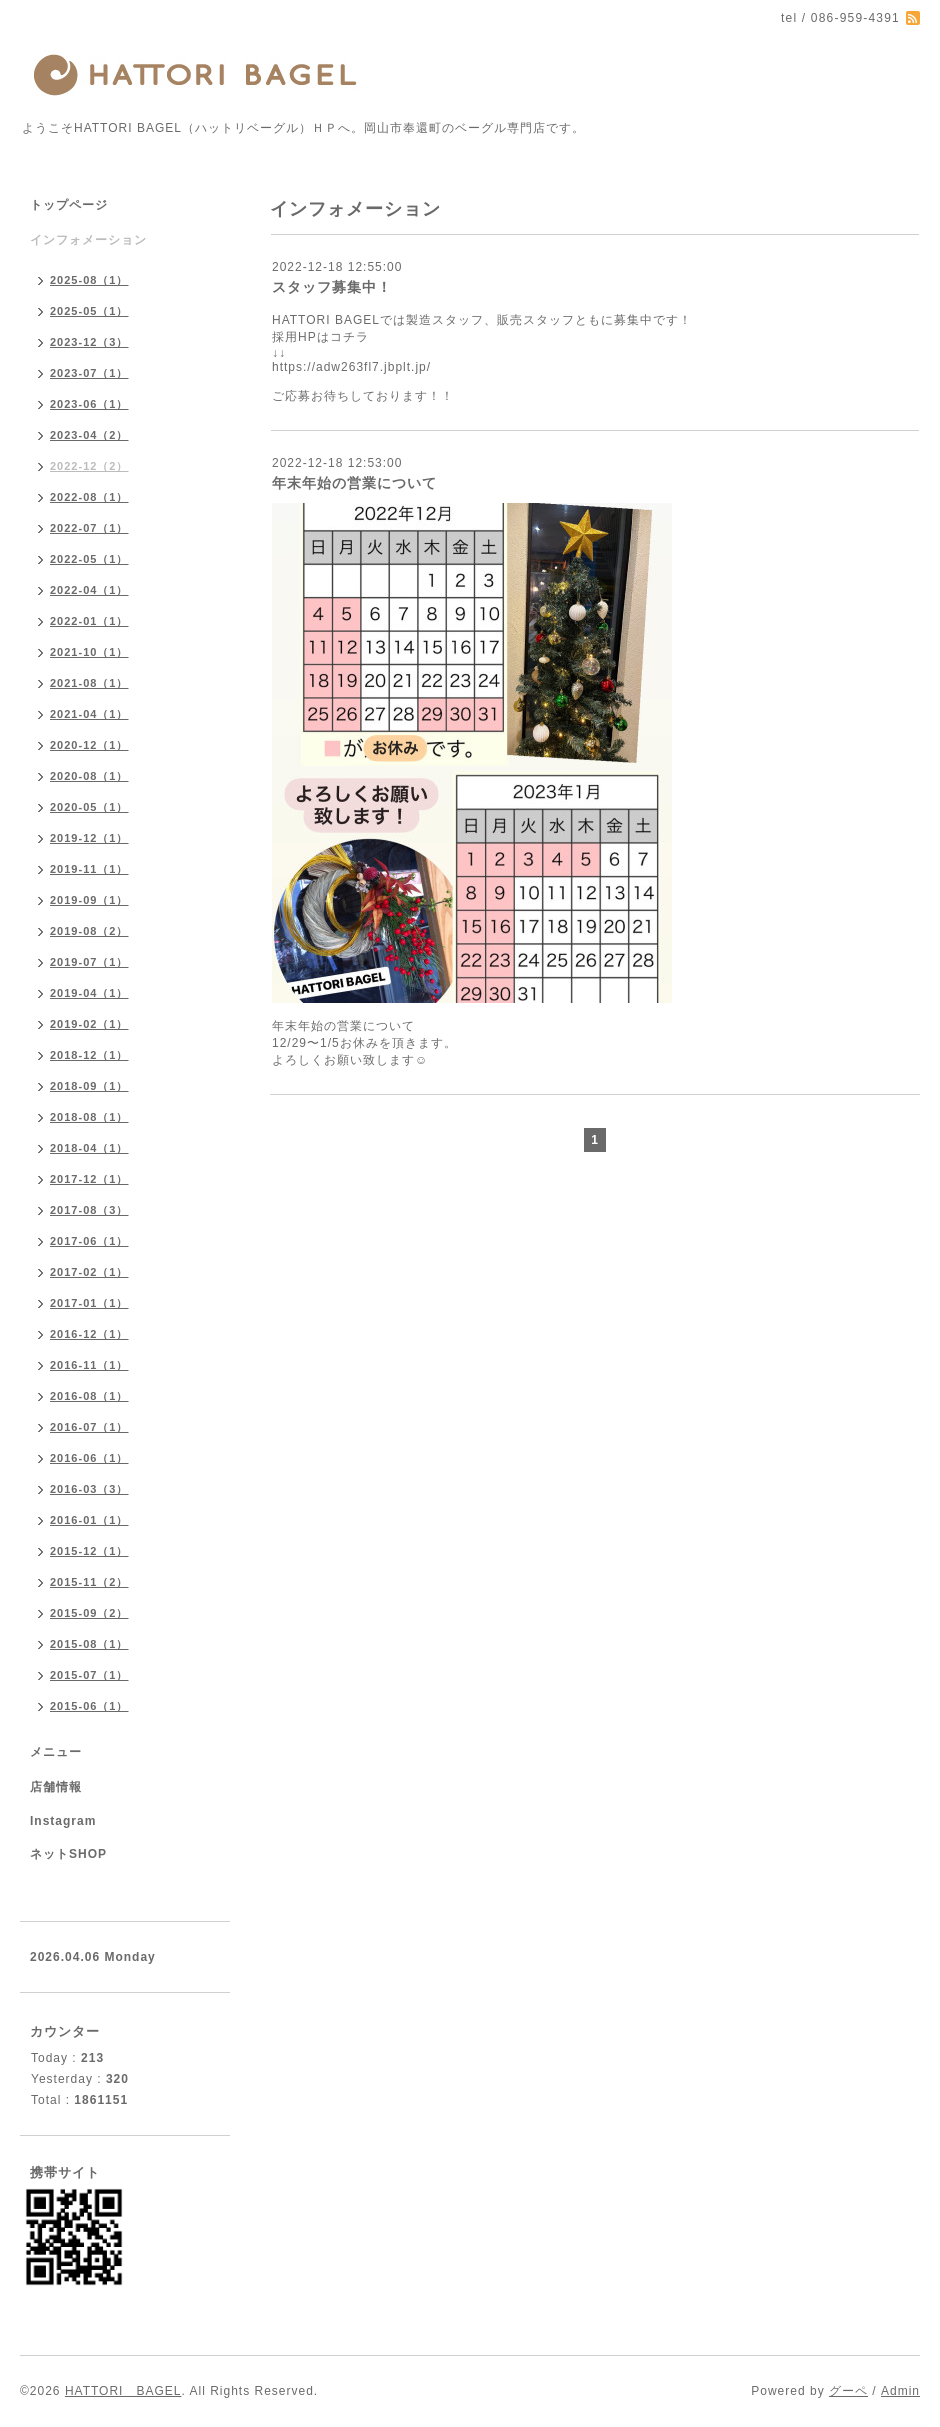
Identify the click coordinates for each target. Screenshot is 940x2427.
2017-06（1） (89, 1241)
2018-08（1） (89, 1117)
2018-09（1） (89, 1086)
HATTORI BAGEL (123, 2391)
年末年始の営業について (354, 483)
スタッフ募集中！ (332, 287)
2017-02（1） (89, 1272)
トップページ (69, 205)
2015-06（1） (89, 1706)
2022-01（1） (89, 621)
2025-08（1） (89, 280)
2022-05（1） (89, 559)
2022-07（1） (89, 528)
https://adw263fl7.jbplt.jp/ (351, 367)
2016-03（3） (89, 1489)
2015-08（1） (89, 1644)
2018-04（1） (89, 1148)
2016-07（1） (89, 1427)
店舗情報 (56, 1787)
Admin (900, 2391)
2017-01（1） (89, 1303)
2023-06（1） (89, 404)
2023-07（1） (89, 373)
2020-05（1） (89, 807)
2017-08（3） (89, 1210)
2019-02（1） (89, 1024)
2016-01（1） (89, 1520)
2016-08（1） (89, 1396)
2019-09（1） (89, 900)
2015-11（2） (89, 1582)
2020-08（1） (89, 776)
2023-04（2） (89, 435)
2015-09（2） (89, 1613)
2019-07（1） (89, 962)
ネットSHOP (68, 1854)
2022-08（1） (89, 497)
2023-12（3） (89, 342)
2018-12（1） (89, 1055)
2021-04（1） (89, 714)
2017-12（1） (89, 1179)
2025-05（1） (89, 311)
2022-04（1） (89, 590)
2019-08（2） (89, 931)
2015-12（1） (89, 1551)
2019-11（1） (89, 869)
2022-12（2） (89, 466)
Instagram (63, 1821)
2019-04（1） (89, 993)
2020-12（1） (89, 745)
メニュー (56, 1752)
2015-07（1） (89, 1675)
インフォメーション (88, 240)
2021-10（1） (89, 652)
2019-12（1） (89, 838)
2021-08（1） (89, 683)
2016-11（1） (89, 1365)
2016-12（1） (89, 1334)
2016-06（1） (89, 1458)
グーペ (848, 2391)
